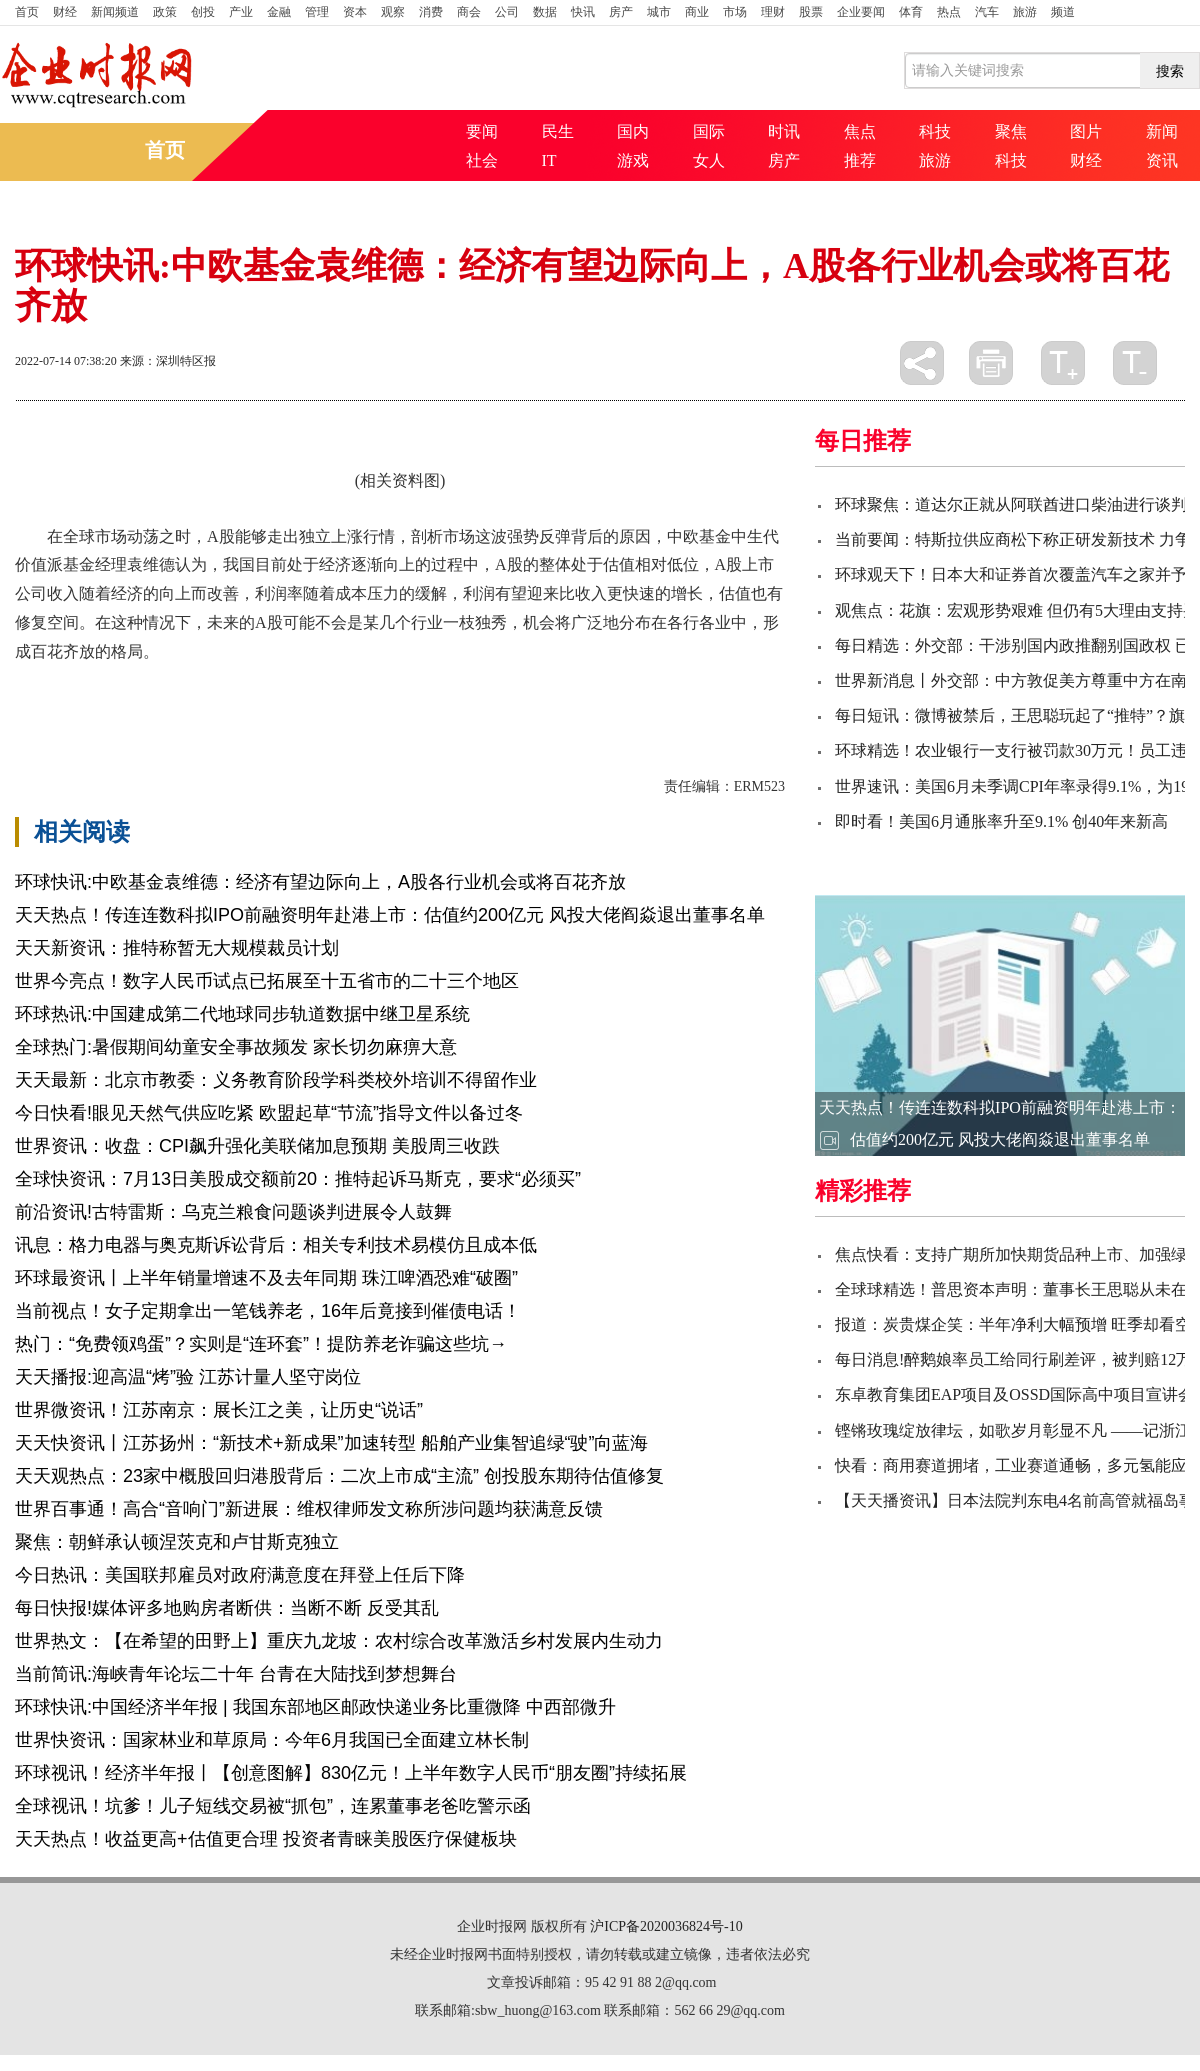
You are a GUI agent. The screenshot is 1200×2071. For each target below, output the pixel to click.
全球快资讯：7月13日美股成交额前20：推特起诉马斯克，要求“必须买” (298, 1179)
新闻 (1162, 131)
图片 (1086, 131)
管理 (317, 12)
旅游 (1025, 12)
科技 (935, 131)
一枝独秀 (319, 686)
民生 (558, 131)
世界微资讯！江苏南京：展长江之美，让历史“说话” (219, 1410)
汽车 (987, 12)
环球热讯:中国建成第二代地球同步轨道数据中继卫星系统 (242, 1014)
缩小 (1135, 363)
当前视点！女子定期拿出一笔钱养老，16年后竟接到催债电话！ (268, 1311)
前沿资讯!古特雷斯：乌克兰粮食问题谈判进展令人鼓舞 (233, 1212)
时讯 (784, 131)
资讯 (1162, 160)
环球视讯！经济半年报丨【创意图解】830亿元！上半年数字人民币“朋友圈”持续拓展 (351, 1773)
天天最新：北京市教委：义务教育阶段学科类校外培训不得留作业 (276, 1080)
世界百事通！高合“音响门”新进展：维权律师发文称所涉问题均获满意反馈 (309, 1509)
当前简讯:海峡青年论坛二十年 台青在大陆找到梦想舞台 (236, 1674)
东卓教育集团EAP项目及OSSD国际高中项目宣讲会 (1014, 1394)
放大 (1063, 363)
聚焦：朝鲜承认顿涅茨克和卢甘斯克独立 (177, 1542)
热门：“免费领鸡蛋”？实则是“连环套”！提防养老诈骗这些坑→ (261, 1344)
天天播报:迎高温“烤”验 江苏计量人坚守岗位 (188, 1377)
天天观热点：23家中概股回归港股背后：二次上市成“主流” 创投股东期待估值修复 (339, 1476)
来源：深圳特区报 (168, 361)
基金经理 (387, 686)
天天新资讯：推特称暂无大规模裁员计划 (177, 948)
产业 (241, 12)
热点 (949, 12)
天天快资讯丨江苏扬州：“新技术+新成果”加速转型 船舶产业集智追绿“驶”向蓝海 (332, 1443)
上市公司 (251, 686)
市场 (735, 12)
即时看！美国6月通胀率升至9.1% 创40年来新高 (1001, 821)
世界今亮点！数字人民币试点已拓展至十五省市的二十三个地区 (267, 981)
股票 (811, 12)
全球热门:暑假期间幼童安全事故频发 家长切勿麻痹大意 (236, 1047)
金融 (279, 12)
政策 (165, 12)
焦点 (860, 131)
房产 (621, 12)
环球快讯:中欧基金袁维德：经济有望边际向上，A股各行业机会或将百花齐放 (320, 882)
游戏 (633, 160)
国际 (709, 131)
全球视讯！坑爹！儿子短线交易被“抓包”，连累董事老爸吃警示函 (273, 1806)
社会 (482, 160)
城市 (659, 12)
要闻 (482, 131)
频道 (1063, 12)
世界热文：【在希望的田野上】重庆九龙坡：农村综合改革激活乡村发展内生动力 (339, 1641)
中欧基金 (183, 686)
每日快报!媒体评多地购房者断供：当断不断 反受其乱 (227, 1608)
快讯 (583, 12)
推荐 (860, 160)
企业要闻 (861, 12)
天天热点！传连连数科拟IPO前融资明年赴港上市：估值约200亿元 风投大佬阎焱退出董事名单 (390, 915)
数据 (545, 12)
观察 (393, 12)
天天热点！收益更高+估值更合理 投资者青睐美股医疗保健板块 (266, 1839)
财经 (65, 12)
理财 (773, 12)
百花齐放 (115, 686)
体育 (911, 12)
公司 (507, 12)
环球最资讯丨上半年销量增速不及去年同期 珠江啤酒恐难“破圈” (266, 1278)
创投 (203, 12)
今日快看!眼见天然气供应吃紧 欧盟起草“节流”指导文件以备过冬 (269, 1113)
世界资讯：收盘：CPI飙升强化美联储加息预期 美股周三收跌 (257, 1146)
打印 (991, 363)
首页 (27, 12)
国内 (633, 131)
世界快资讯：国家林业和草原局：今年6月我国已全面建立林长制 (272, 1740)
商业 (697, 12)
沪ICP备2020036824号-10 (666, 1926)
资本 (355, 12)
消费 (431, 12)
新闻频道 (115, 12)
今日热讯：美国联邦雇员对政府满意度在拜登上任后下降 (240, 1575)
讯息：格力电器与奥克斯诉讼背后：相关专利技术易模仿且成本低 (276, 1245)
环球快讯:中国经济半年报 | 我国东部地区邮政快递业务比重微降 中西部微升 (315, 1707)
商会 (469, 12)
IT (549, 160)
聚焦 (1011, 131)
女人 (709, 160)
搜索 (1170, 71)
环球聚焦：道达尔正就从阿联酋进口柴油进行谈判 (1011, 504)
